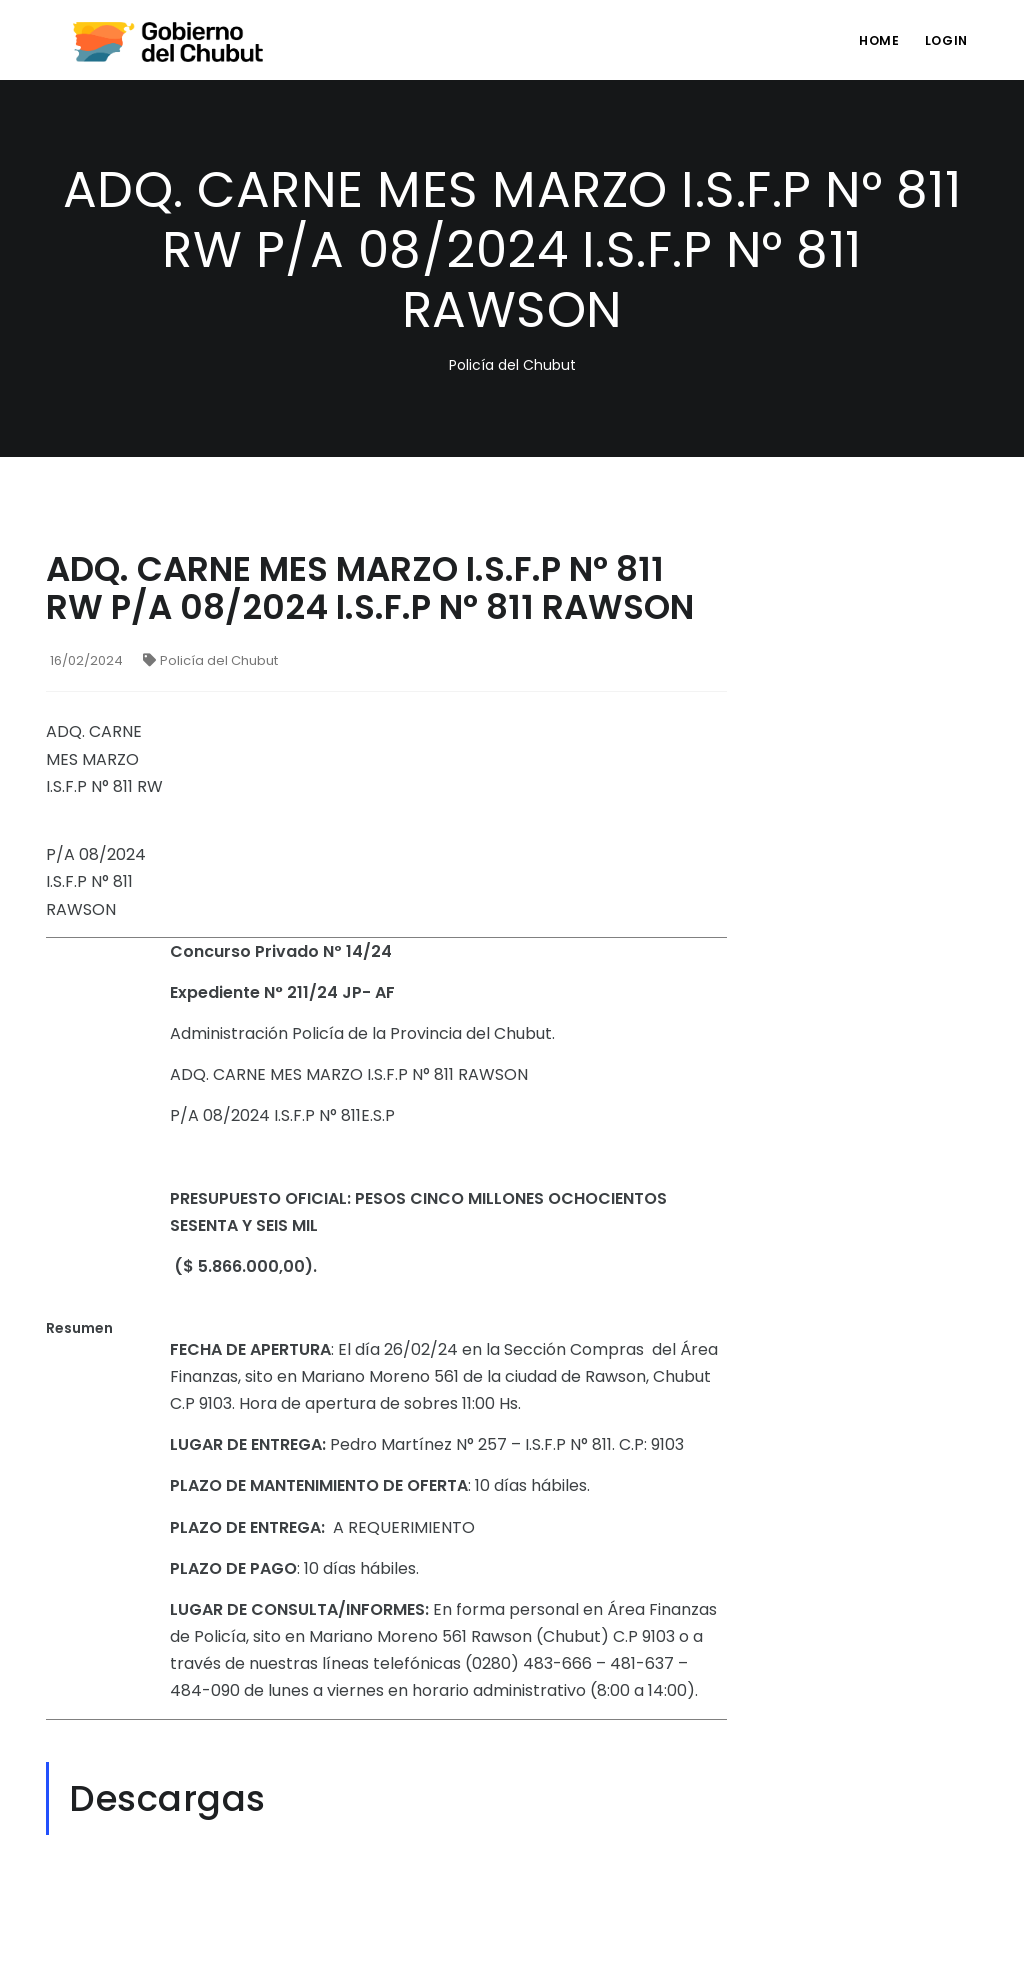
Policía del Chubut (210, 660)
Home (873, 40)
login (944, 40)
